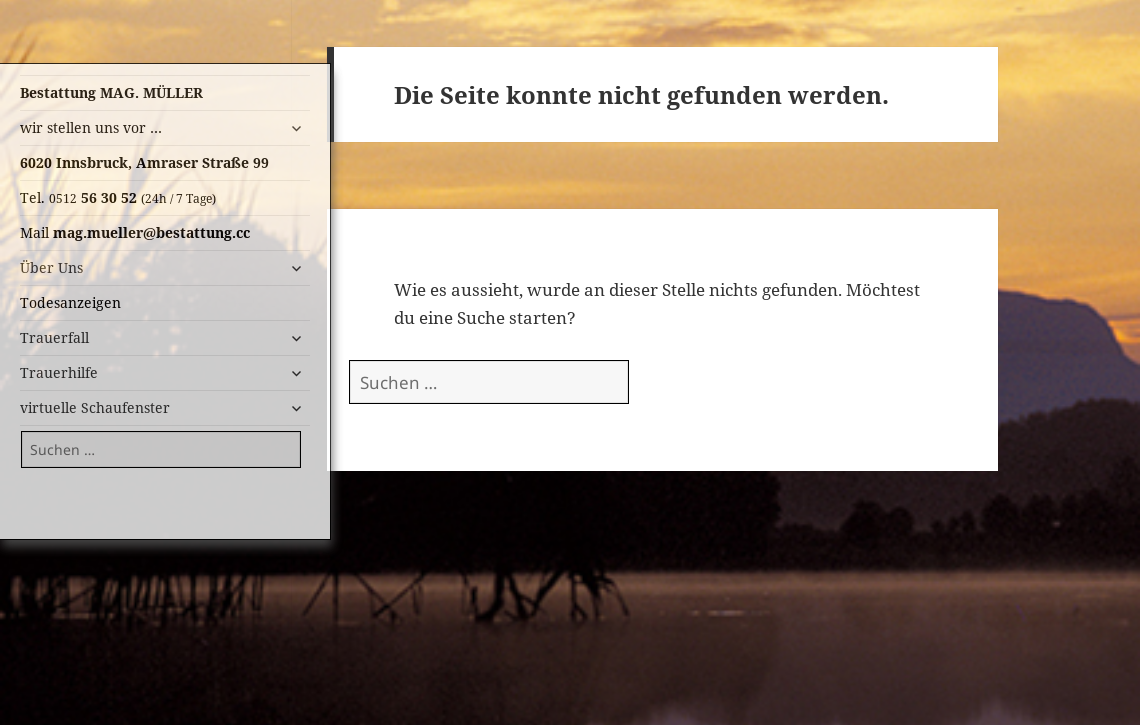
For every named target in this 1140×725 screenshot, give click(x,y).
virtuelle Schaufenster (95, 407)
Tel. (118, 197)
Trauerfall (54, 337)
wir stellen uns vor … (91, 127)
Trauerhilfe (59, 372)
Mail (135, 232)
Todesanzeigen (70, 302)
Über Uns (51, 267)
